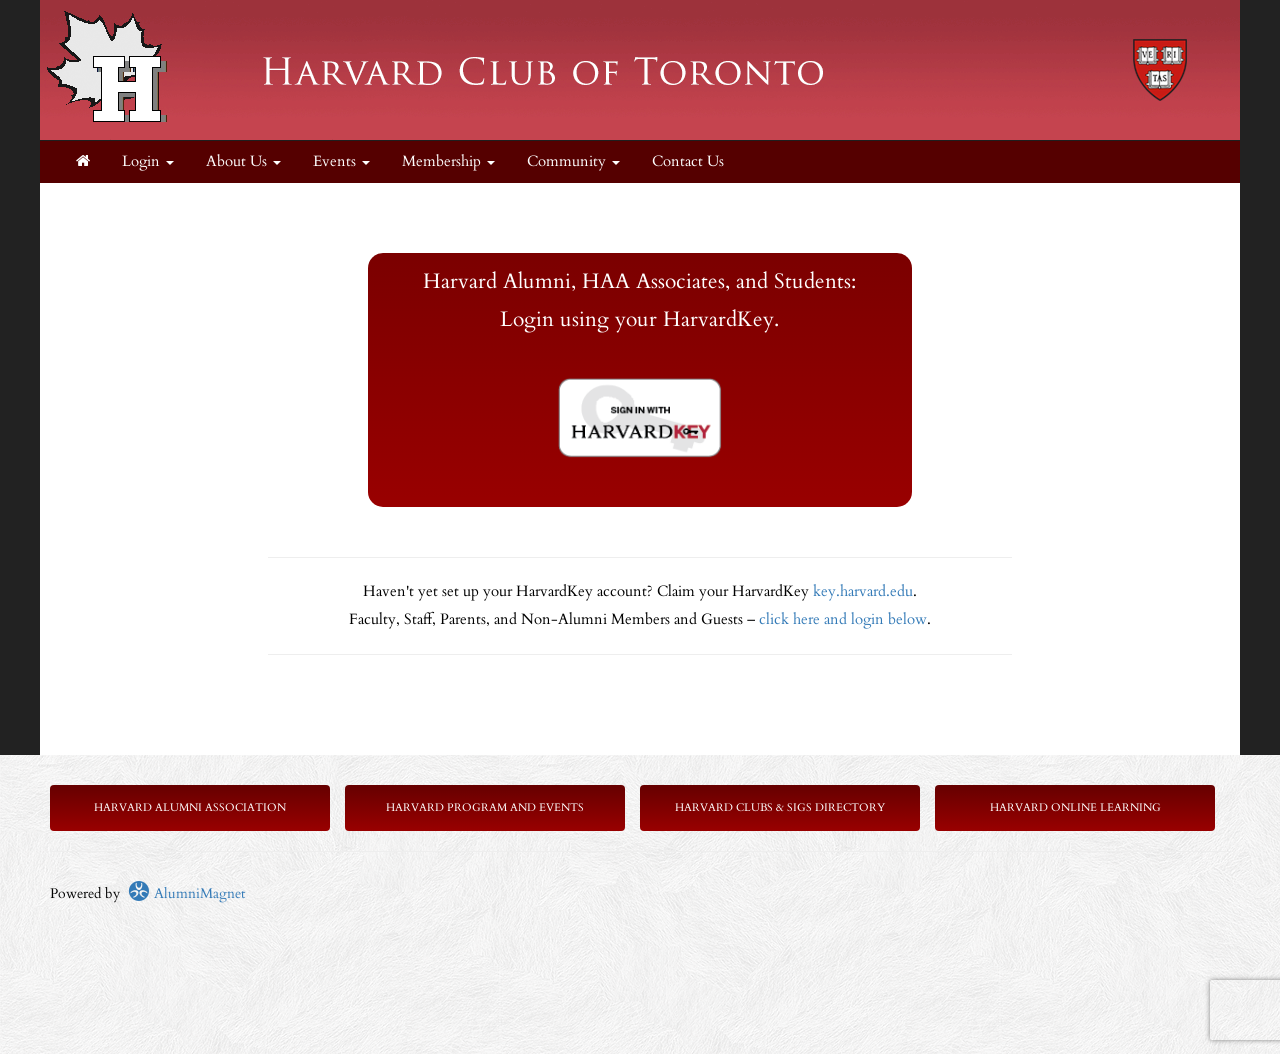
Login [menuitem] (148, 161)
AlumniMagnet (186, 893)
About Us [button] (243, 161)
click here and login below (843, 619)
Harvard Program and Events (485, 807)
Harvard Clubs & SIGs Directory (780, 807)
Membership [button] (448, 161)
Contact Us (688, 161)
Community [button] (573, 161)
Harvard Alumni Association (190, 807)
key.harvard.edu (863, 591)
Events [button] (341, 161)
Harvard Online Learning (1075, 807)
